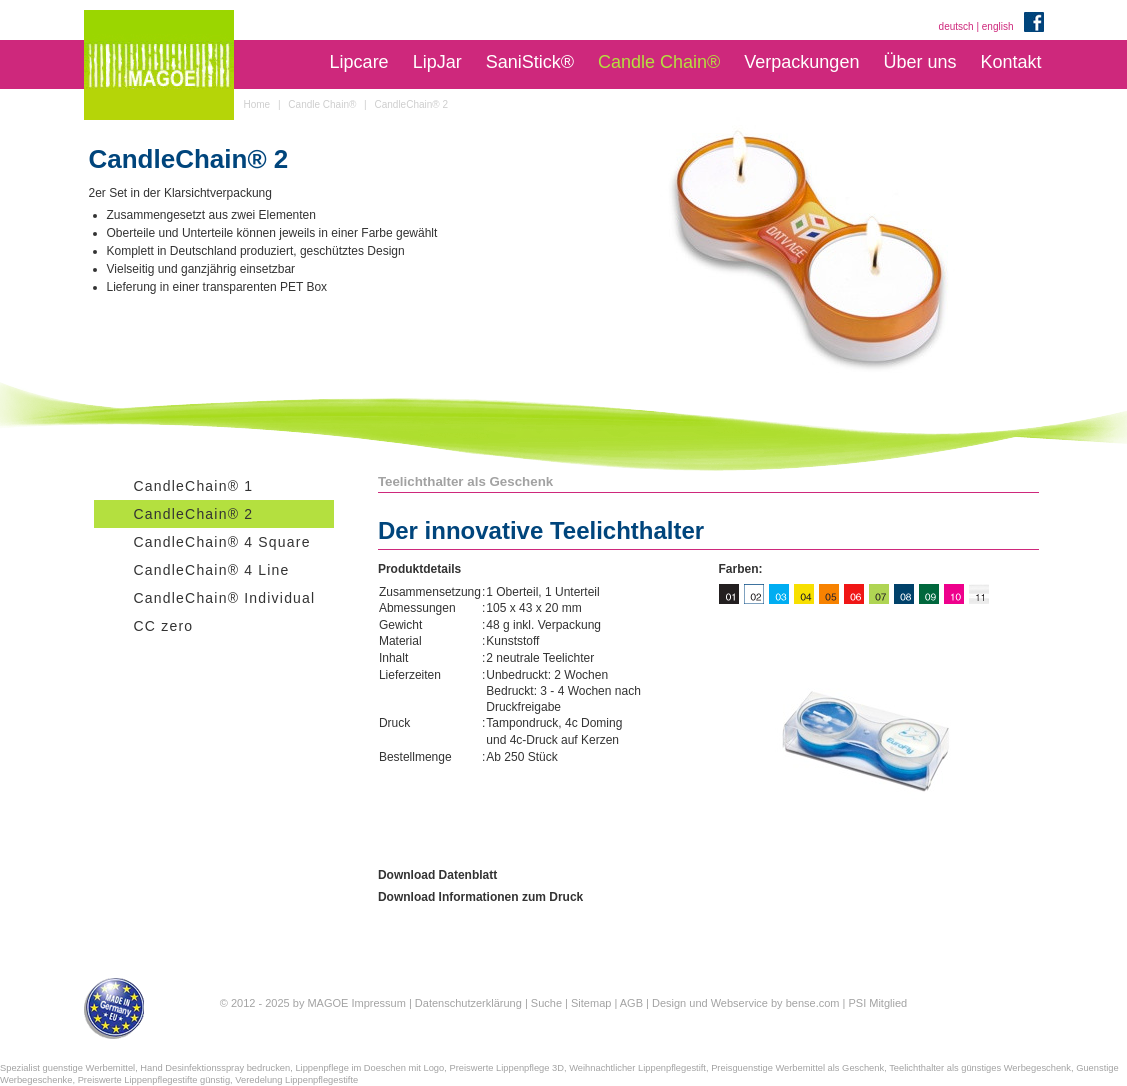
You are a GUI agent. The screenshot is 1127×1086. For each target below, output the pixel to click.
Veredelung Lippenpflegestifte (296, 1080)
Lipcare (359, 62)
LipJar (437, 62)
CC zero (164, 626)
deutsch (956, 26)
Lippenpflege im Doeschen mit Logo (369, 1068)
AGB (631, 1003)
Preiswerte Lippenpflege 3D (506, 1068)
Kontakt (1010, 62)
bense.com (813, 1003)
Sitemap (591, 1003)
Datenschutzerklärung (468, 1003)
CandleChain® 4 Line (212, 570)
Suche (546, 1003)
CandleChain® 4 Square (222, 542)
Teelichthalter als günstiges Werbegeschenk (980, 1068)
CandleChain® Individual (225, 598)
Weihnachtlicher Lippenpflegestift (637, 1068)
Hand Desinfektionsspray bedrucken (215, 1068)
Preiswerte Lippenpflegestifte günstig (154, 1080)
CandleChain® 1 (194, 486)
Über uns (919, 62)
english (998, 26)
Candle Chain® (659, 62)
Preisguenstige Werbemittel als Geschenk (797, 1068)
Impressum (378, 1003)
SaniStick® (530, 62)
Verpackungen (801, 62)
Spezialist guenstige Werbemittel (67, 1068)
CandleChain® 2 (194, 514)
